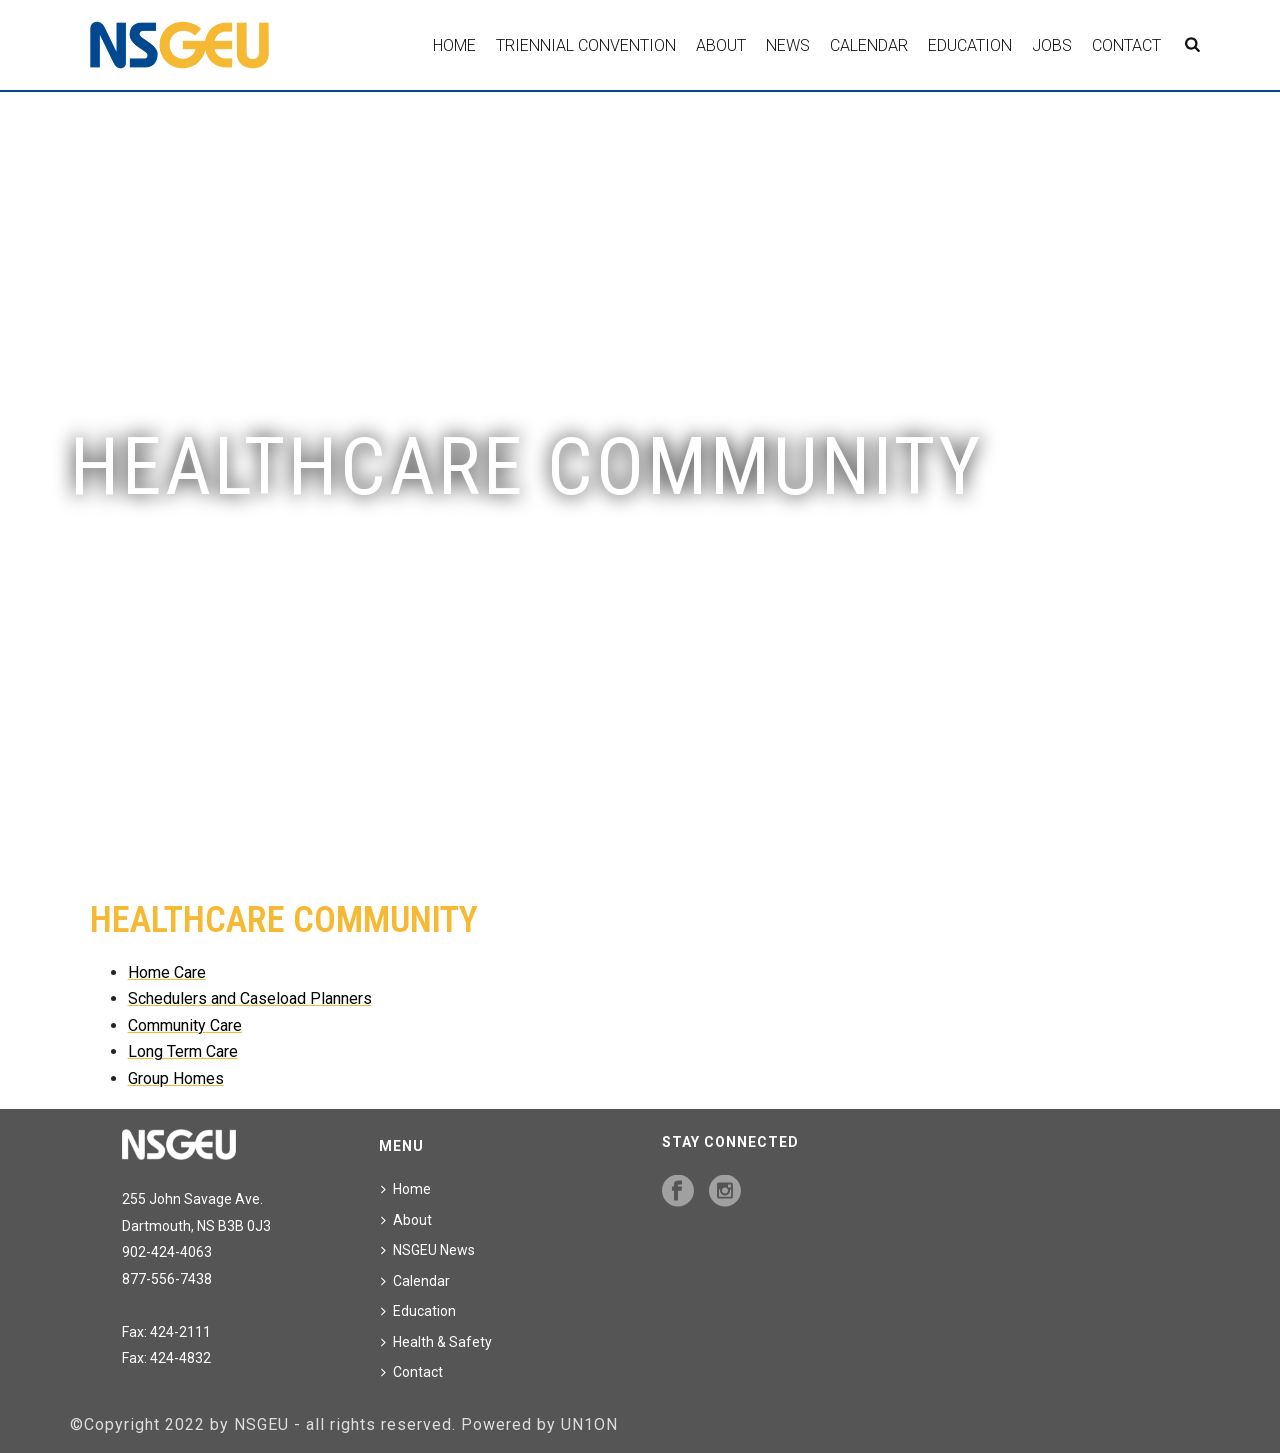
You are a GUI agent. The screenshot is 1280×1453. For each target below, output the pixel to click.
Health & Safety (436, 1342)
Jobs (1052, 45)
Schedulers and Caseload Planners (250, 998)
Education (970, 45)
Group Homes (176, 1078)
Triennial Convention (586, 45)
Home (454, 45)
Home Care (167, 972)
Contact (1126, 45)
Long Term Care (183, 1051)
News (788, 45)
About (721, 45)
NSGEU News (428, 1250)
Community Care (185, 1025)
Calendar (869, 45)
